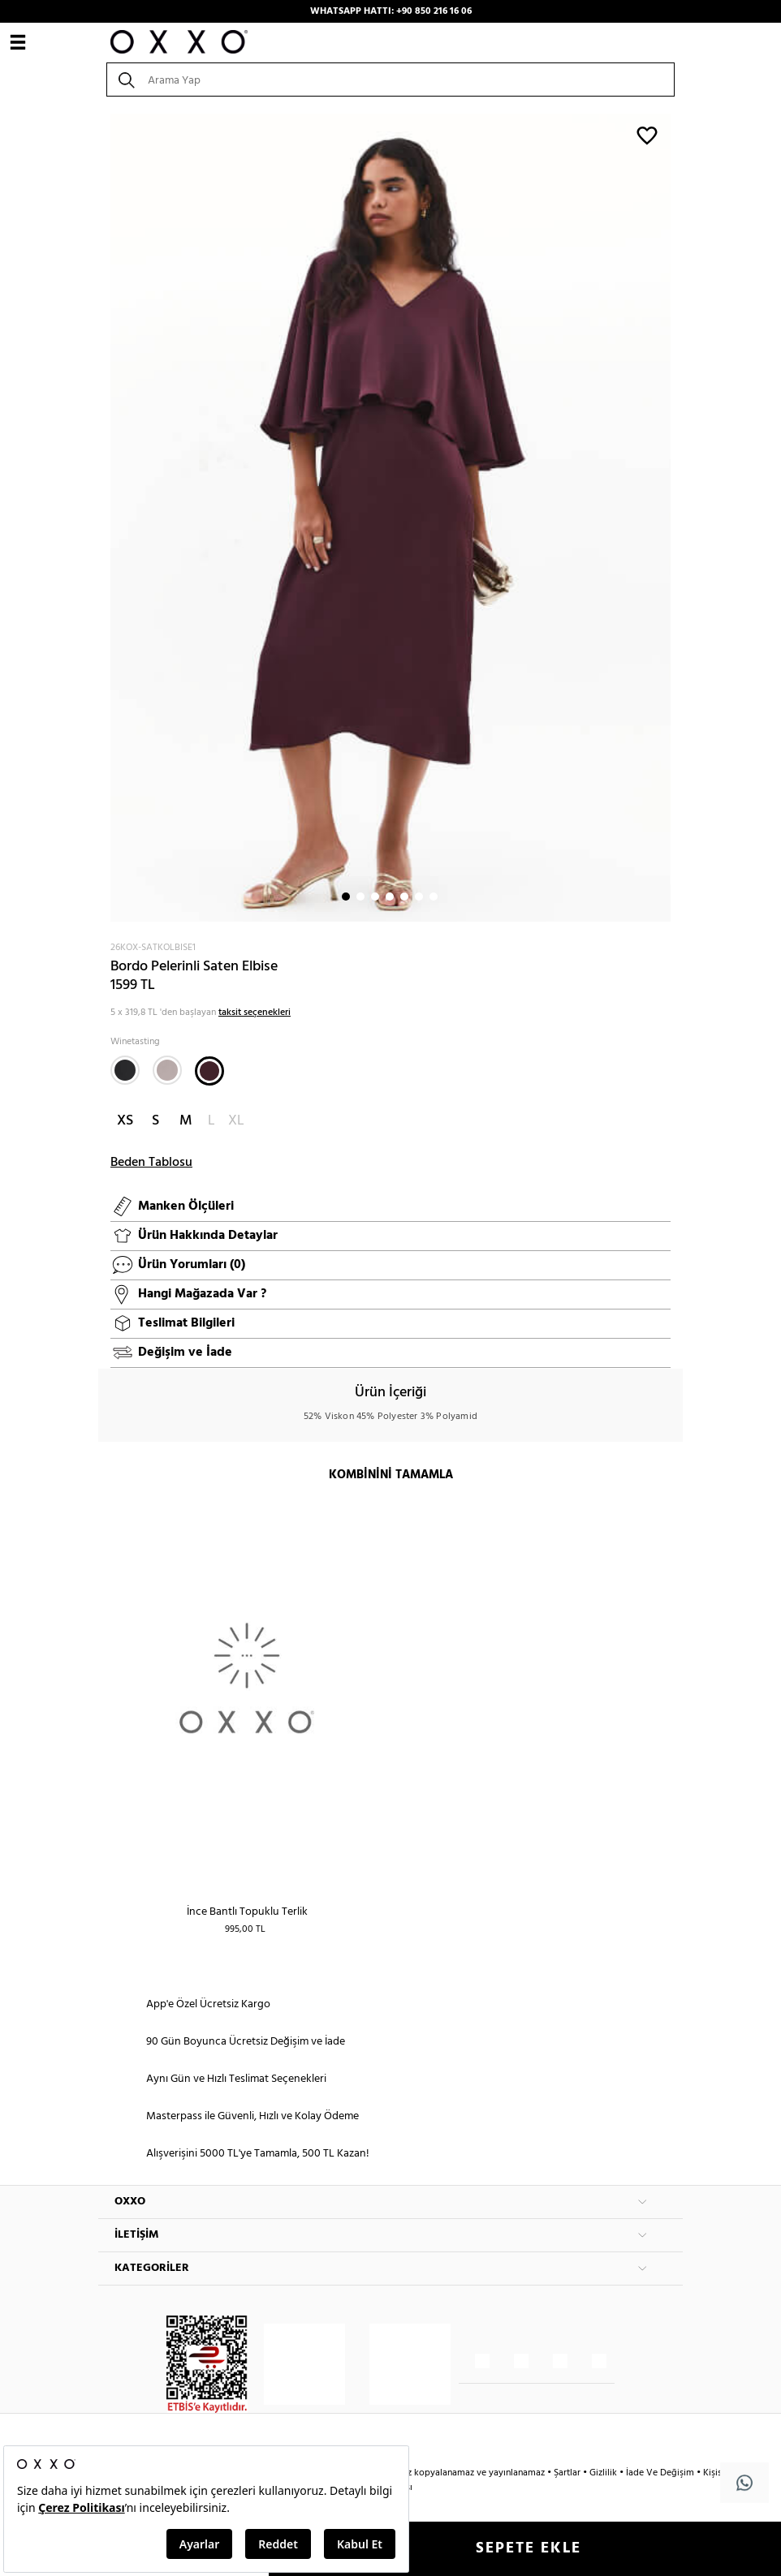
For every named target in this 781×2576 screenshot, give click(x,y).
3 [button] (375, 896)
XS (125, 1121)
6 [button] (419, 896)
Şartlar (568, 2473)
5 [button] (404, 896)
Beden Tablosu (151, 1162)
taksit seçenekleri (254, 1012)
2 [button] (360, 896)
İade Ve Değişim (660, 2473)
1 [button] (346, 896)
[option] (390, 518)
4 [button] (390, 896)
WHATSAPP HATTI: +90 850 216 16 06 (391, 11)
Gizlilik (604, 2473)
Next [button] (106, 518)
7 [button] (433, 896)
